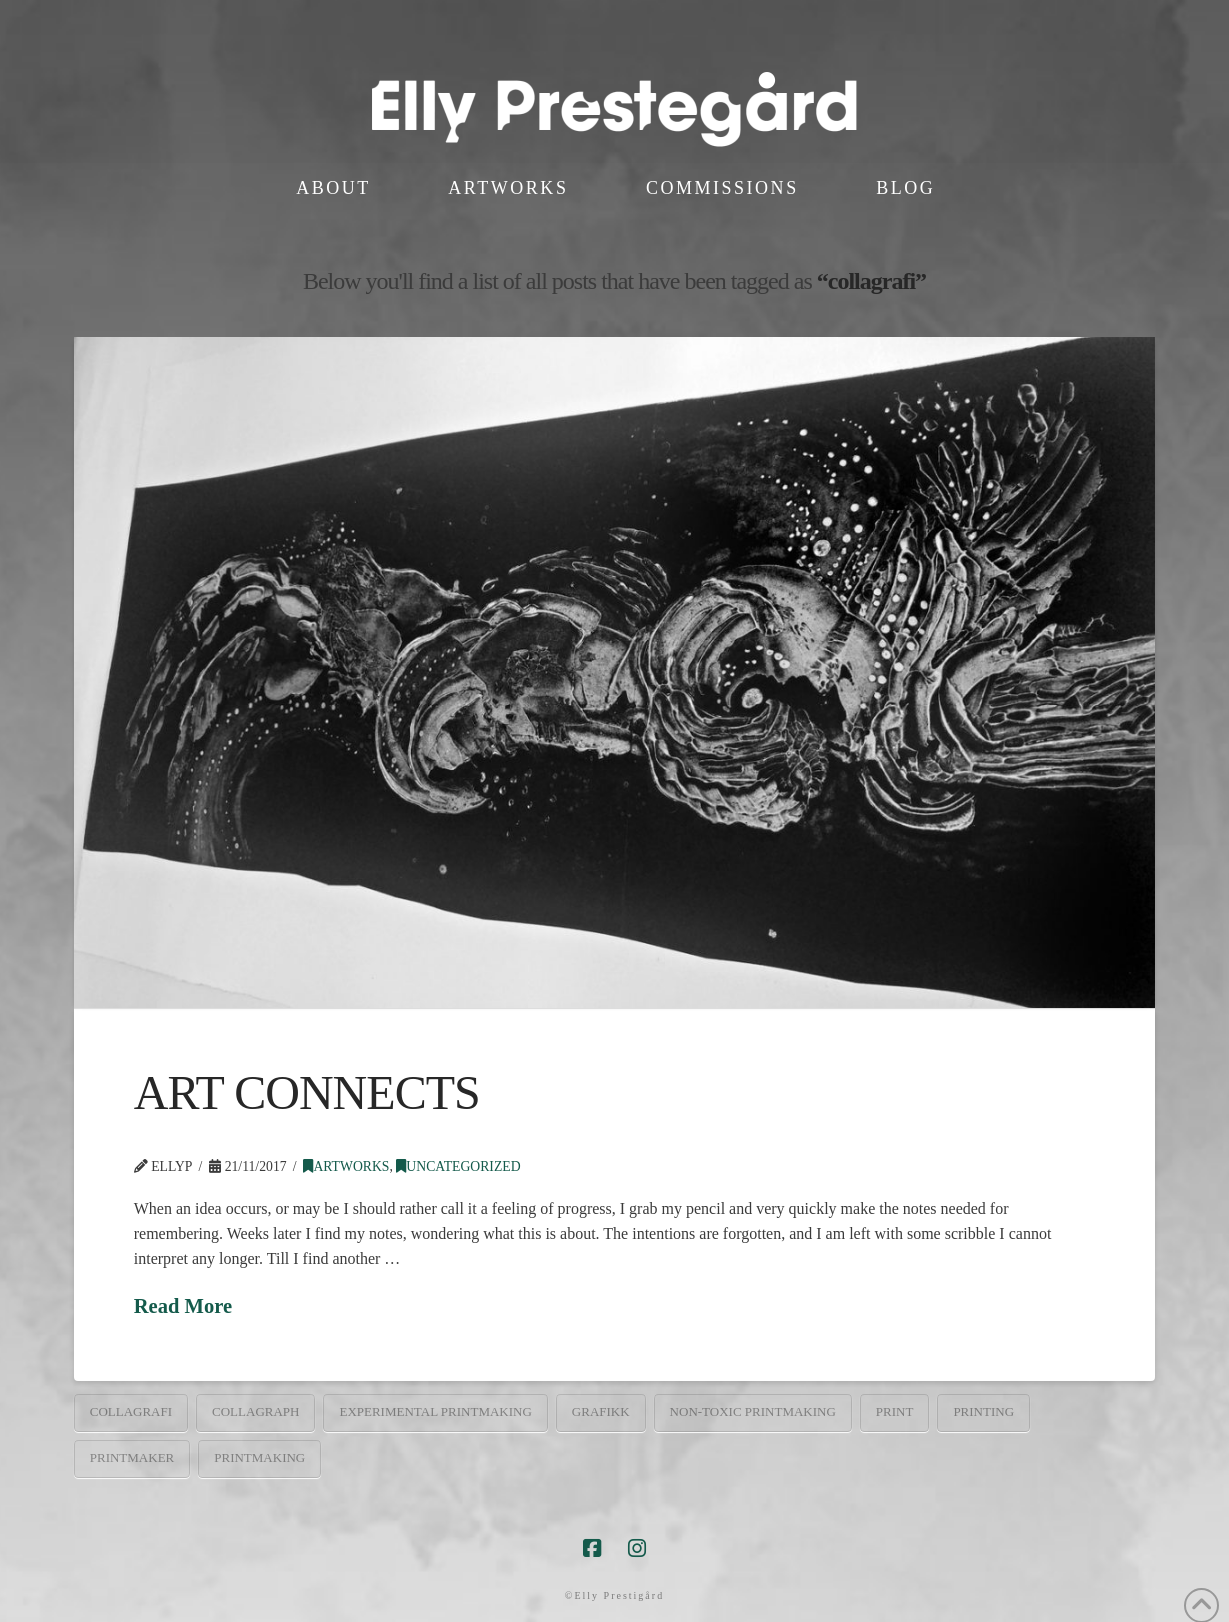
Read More (183, 1306)
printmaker (132, 1457)
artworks (346, 1166)
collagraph (255, 1411)
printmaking (259, 1457)
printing (983, 1411)
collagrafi (131, 1411)
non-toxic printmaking (753, 1411)
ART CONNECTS (307, 1092)
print (895, 1411)
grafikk (601, 1411)
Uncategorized (458, 1166)
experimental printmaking (435, 1411)
